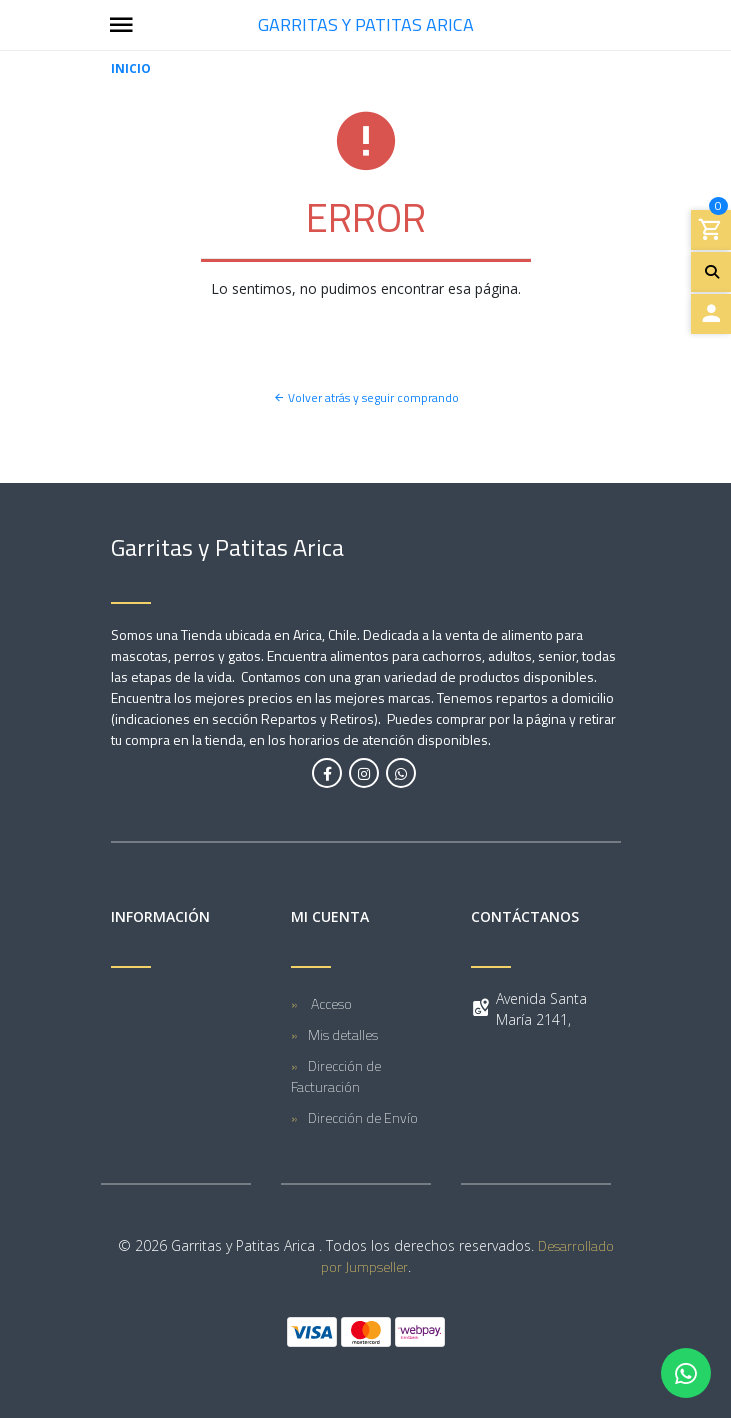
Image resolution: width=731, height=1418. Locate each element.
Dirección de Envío (363, 1117)
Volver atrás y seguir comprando (366, 397)
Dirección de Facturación (336, 1076)
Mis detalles (343, 1034)
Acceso (330, 1003)
